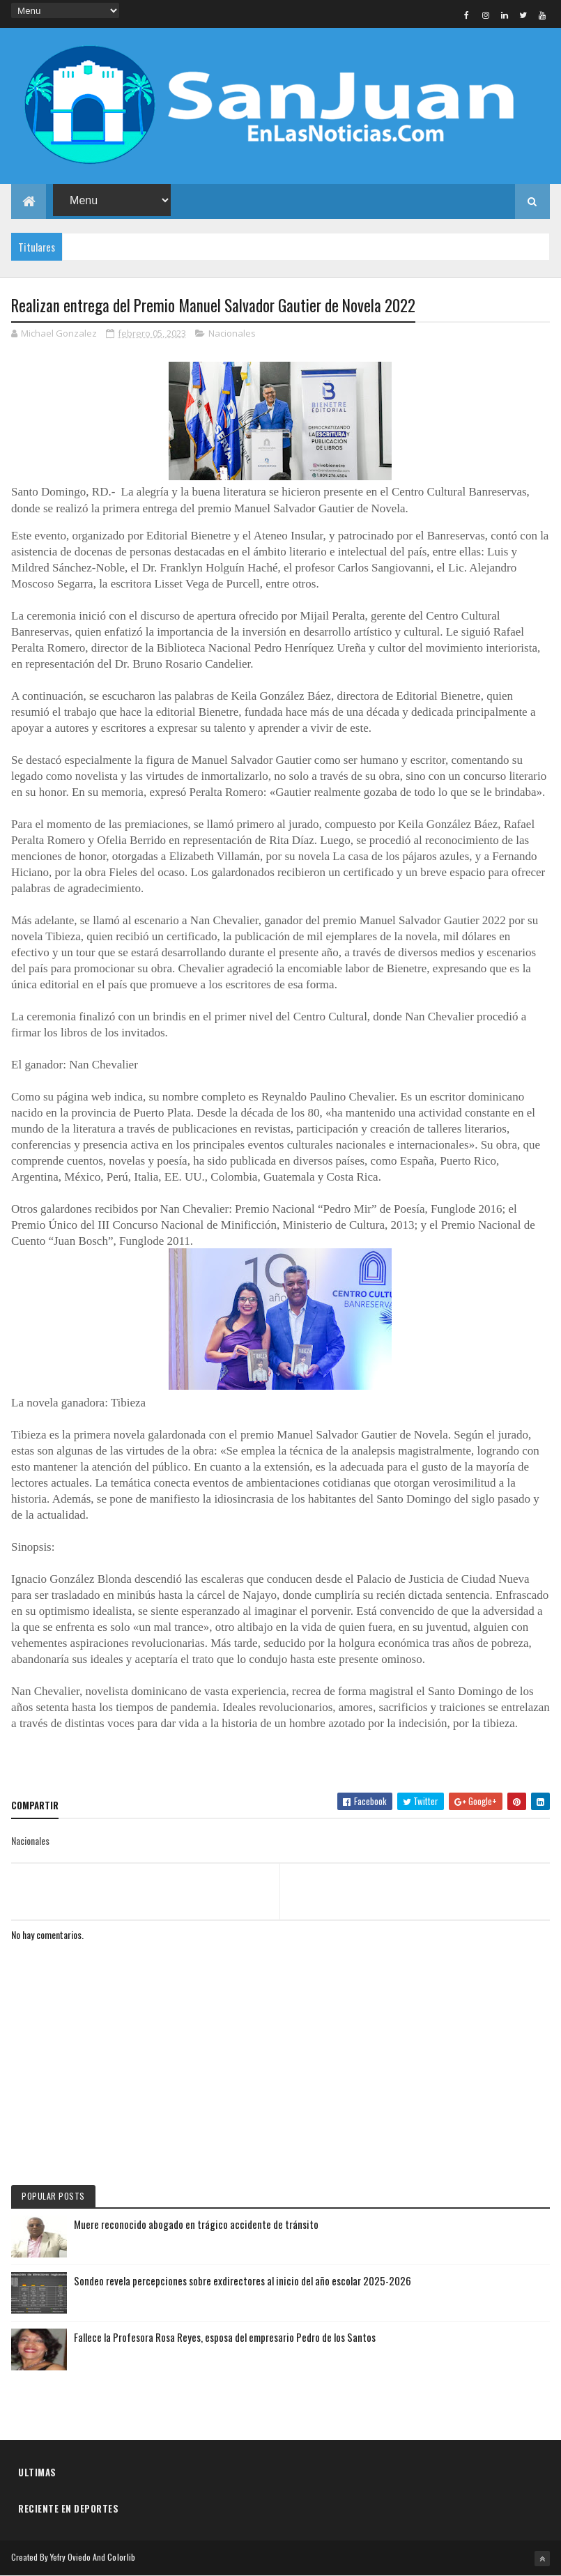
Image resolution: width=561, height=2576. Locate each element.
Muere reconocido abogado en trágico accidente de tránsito (196, 2224)
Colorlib (121, 2557)
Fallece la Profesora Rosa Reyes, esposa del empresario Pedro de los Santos (225, 2337)
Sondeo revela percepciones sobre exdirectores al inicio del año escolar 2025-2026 (242, 2280)
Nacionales (232, 333)
